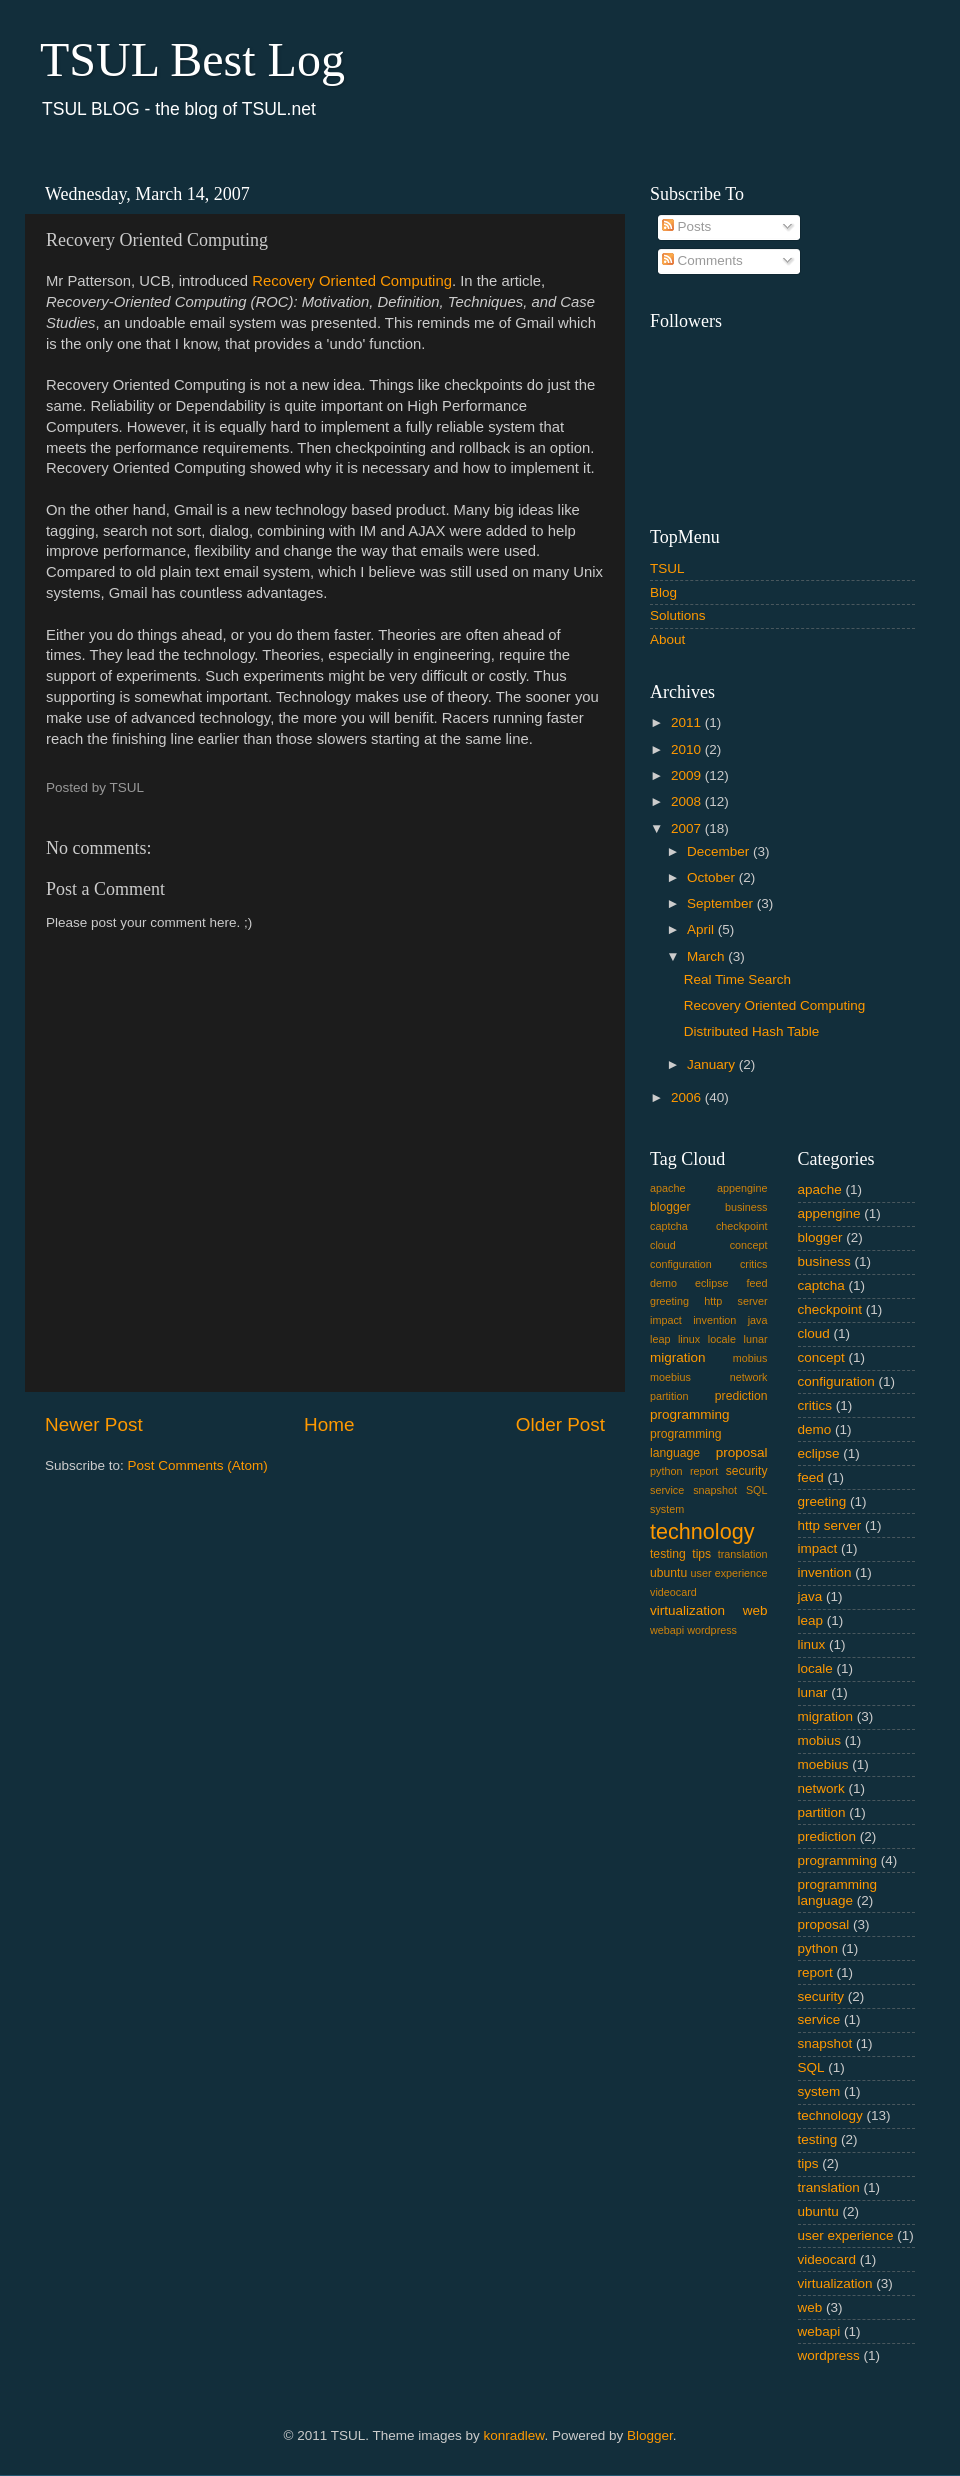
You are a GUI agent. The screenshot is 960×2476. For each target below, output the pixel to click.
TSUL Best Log (192, 59)
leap (660, 1339)
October (713, 877)
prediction (741, 1396)
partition (669, 1396)
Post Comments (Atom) (198, 1465)
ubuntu (668, 1573)
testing (668, 1554)
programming (690, 1414)
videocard (673, 1592)
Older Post (560, 1424)
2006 (688, 1097)
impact (666, 1320)
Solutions (678, 615)
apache (667, 1188)
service (667, 1490)
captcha (669, 1226)
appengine (742, 1188)
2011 (688, 722)
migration (678, 1357)
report (704, 1471)
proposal (742, 1452)
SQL (757, 1490)
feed (757, 1283)
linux (689, 1339)
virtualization (687, 1610)
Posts (687, 226)
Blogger (650, 2435)
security (747, 1471)
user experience (729, 1573)
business (746, 1207)
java (758, 1320)
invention (714, 1320)
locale (722, 1339)
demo (663, 1283)
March (707, 956)
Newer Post (94, 1424)
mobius (750, 1358)
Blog (663, 592)
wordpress (712, 1630)
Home (329, 1424)
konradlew (514, 2435)
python (666, 1471)
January (713, 1064)
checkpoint (742, 1226)
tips (701, 1554)
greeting (669, 1301)
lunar (756, 1339)
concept (749, 1245)
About (667, 639)
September (722, 903)
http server (735, 1301)
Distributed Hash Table (752, 1031)
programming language (838, 1892)
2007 (688, 828)
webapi (667, 1630)
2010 (688, 749)
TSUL (667, 568)
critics (754, 1264)
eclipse (712, 1283)
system (667, 1509)
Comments (702, 260)
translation (743, 1554)
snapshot (715, 1490)
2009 (688, 775)
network (749, 1377)
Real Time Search (737, 979)
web (755, 1610)
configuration (681, 1264)
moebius (670, 1377)
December (720, 851)
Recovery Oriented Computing (352, 281)
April (702, 929)
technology (702, 1531)
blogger (670, 1207)
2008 (688, 801)
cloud (663, 1245)
